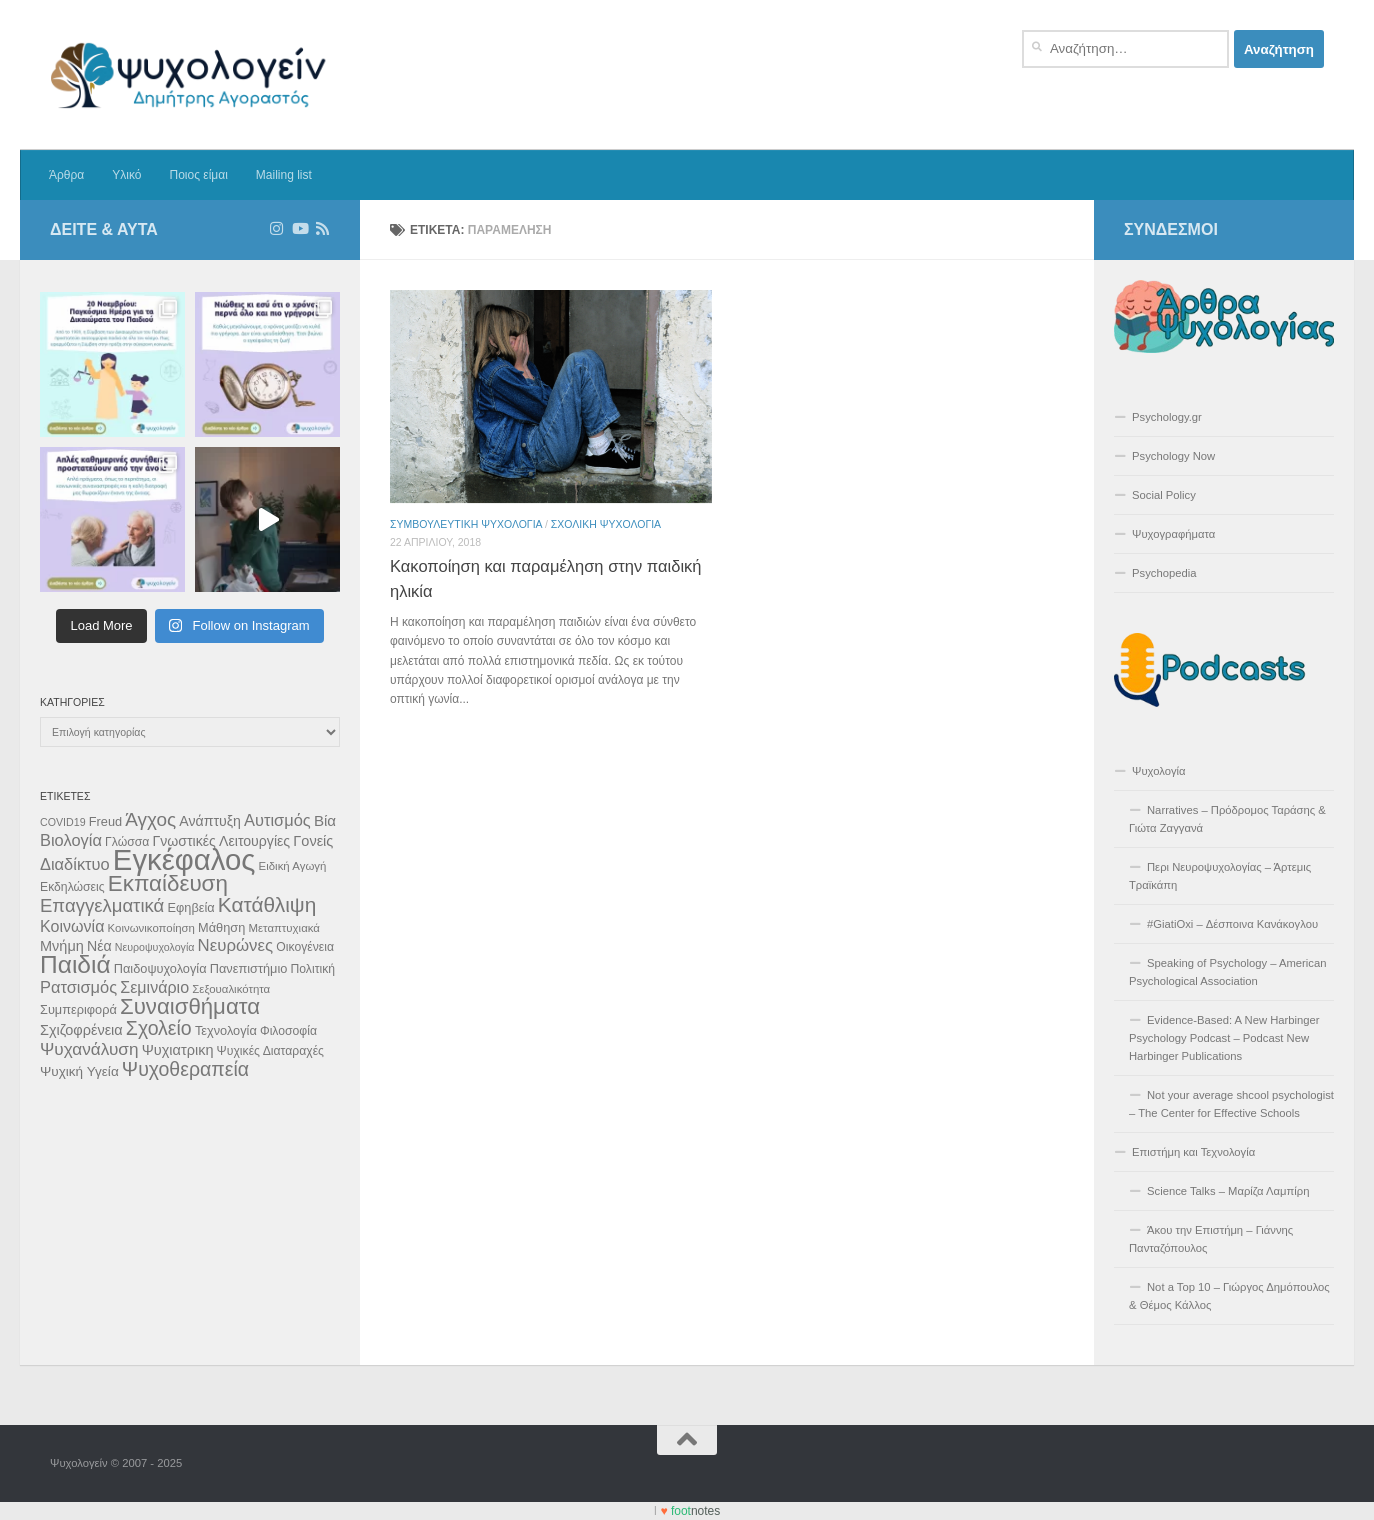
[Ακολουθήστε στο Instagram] (276, 229)
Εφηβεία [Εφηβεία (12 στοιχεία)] (190, 907)
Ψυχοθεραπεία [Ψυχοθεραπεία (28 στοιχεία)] (185, 1069)
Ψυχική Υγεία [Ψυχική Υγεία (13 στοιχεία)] (79, 1071)
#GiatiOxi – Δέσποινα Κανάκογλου (1232, 924)
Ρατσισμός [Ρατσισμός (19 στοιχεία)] (78, 987)
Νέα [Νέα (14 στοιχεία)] (99, 946)
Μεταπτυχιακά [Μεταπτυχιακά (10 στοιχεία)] (284, 928)
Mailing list (284, 175)
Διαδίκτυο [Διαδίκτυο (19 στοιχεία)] (75, 864)
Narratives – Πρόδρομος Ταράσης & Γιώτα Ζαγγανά (1227, 819)
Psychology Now (1173, 456)
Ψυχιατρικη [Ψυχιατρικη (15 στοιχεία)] (178, 1050)
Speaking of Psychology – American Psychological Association (1227, 972)
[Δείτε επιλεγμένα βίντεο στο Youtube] (299, 229)
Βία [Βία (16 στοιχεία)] (325, 820)
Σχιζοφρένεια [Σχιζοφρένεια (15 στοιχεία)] (81, 1030)
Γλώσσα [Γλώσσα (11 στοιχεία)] (127, 842)
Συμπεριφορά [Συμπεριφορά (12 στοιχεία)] (78, 1009)
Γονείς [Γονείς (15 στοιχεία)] (313, 841)
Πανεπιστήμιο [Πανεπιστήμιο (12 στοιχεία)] (249, 968)
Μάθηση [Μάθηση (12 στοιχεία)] (221, 927)
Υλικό (126, 175)
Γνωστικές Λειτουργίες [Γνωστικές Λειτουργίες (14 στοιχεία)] (221, 841)
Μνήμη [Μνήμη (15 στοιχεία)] (62, 946)
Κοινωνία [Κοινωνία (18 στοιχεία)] (72, 926)
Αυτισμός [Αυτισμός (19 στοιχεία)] (277, 820)
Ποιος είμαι (198, 175)
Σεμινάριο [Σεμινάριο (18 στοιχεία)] (154, 987)
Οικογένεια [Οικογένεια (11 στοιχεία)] (305, 947)
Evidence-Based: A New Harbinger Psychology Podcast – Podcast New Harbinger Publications (1224, 1038)
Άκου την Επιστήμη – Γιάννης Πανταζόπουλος (1211, 1239)
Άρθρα (66, 175)
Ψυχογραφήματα (1173, 534)
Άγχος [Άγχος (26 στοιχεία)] (150, 819)
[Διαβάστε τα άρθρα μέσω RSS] (322, 229)
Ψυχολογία (1159, 771)
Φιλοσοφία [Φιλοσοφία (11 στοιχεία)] (288, 1031)
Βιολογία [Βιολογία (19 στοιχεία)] (71, 840)
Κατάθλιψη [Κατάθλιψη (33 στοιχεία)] (267, 904)
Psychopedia (1164, 573)
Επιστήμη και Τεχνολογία (1193, 1152)
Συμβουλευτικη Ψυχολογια (466, 524)
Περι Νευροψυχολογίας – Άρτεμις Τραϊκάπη (1220, 876)
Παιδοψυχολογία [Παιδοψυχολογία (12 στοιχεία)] (160, 968)
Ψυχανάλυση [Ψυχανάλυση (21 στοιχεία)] (89, 1049)
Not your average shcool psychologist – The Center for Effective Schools (1231, 1104)
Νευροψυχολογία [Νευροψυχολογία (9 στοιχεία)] (155, 947)
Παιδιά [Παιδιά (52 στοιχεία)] (75, 964)
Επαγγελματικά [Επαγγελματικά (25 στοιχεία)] (102, 905)
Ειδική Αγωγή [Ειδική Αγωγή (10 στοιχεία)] (293, 866)
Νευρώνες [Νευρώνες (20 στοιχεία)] (236, 945)
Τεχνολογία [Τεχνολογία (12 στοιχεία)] (226, 1030)
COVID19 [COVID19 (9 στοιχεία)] (63, 822)
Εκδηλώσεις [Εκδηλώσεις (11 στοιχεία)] (72, 887)
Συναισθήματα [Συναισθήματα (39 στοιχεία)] (190, 1006)
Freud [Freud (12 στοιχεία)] (105, 821)
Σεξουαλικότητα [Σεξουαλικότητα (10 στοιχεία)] (231, 989)
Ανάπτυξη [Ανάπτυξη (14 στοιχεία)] (210, 821)
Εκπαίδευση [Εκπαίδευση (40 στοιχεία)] (168, 883)
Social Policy (1164, 495)
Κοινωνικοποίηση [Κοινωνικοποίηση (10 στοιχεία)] (151, 928)
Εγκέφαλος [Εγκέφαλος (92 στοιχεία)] (184, 859)
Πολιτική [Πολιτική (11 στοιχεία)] (312, 969)
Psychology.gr (1167, 417)
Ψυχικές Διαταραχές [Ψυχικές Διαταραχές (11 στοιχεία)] (270, 1051)
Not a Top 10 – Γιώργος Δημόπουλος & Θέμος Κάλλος (1229, 1296)
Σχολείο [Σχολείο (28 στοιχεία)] (159, 1028)
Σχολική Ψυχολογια (606, 524)
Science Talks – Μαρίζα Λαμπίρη (1228, 1191)
